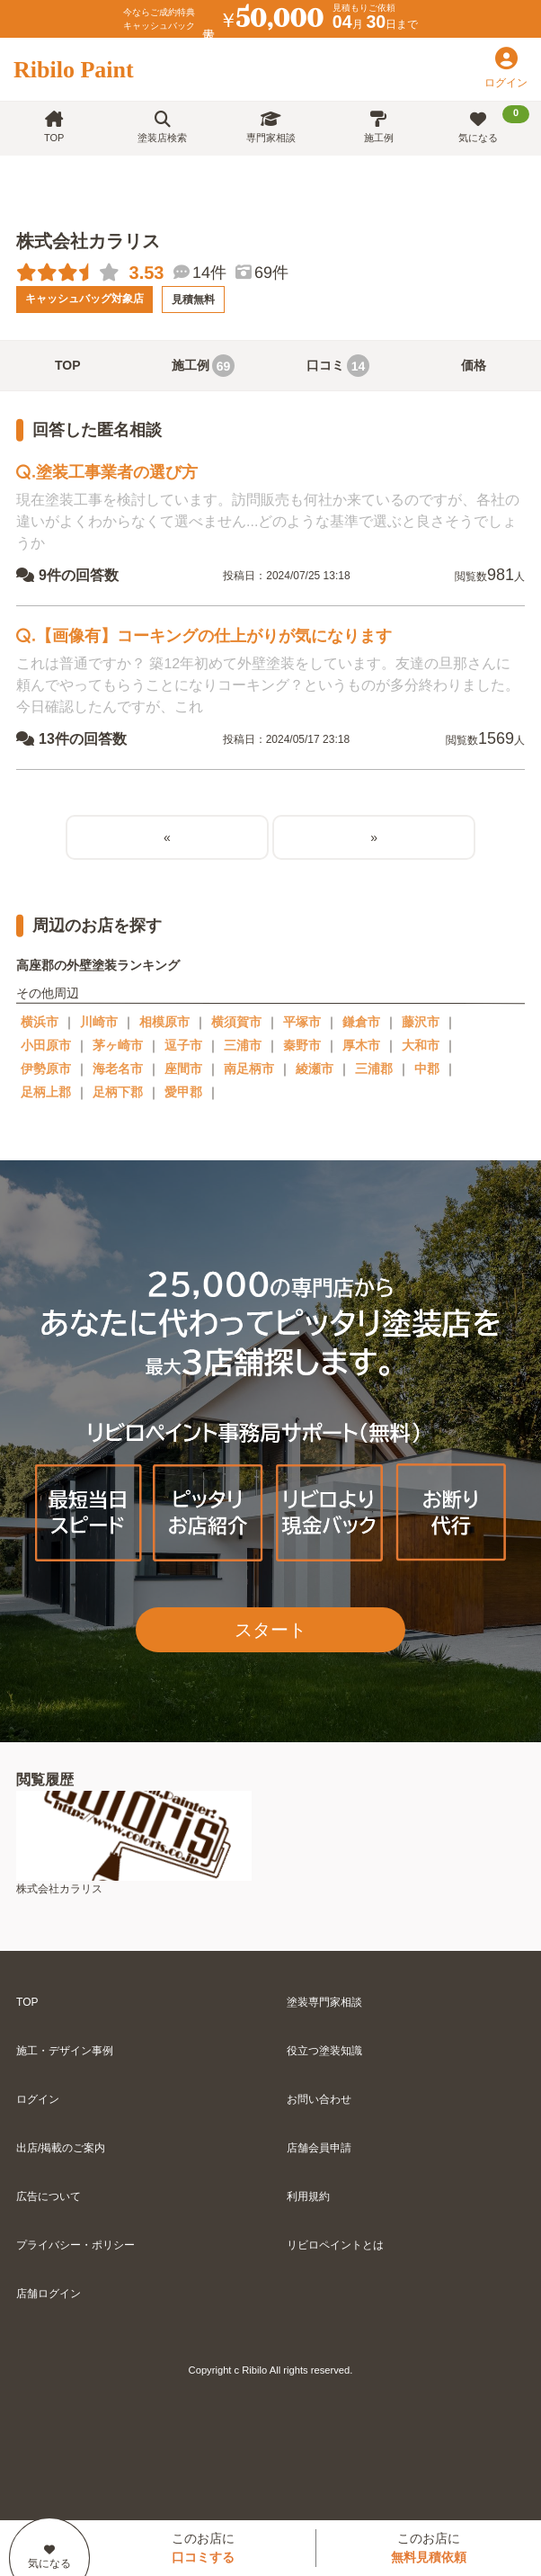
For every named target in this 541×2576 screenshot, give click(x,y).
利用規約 (308, 2196)
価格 (473, 365)
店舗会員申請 (319, 2148)
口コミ (337, 365)
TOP (54, 127)
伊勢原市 (46, 1068)
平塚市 (302, 1022)
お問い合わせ (319, 2099)
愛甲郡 (183, 1092)
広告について (48, 2196)
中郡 (426, 1068)
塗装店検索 (162, 127)
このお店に (203, 2547)
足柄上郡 (46, 1092)
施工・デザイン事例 (64, 2050)
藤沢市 (420, 1022)
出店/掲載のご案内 (60, 2148)
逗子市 (183, 1045)
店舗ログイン (48, 2293)
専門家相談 (271, 127)
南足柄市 (249, 1068)
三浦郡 (374, 1068)
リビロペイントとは (335, 2245)
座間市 (183, 1068)
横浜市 (39, 1022)
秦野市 (302, 1045)
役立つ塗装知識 (324, 2050)
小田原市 (46, 1045)
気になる (493, 124)
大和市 (420, 1045)
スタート (270, 1630)
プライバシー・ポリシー (75, 2245)
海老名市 (118, 1068)
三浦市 (243, 1045)
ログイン (37, 2099)
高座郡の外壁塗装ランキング (98, 965)
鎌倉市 (361, 1022)
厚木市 (361, 1045)
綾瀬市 (314, 1068)
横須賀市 (236, 1022)
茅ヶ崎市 (118, 1045)
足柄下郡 (118, 1092)
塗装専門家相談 (324, 2002)
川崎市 (99, 1022)
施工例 (379, 127)
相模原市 (164, 1022)
